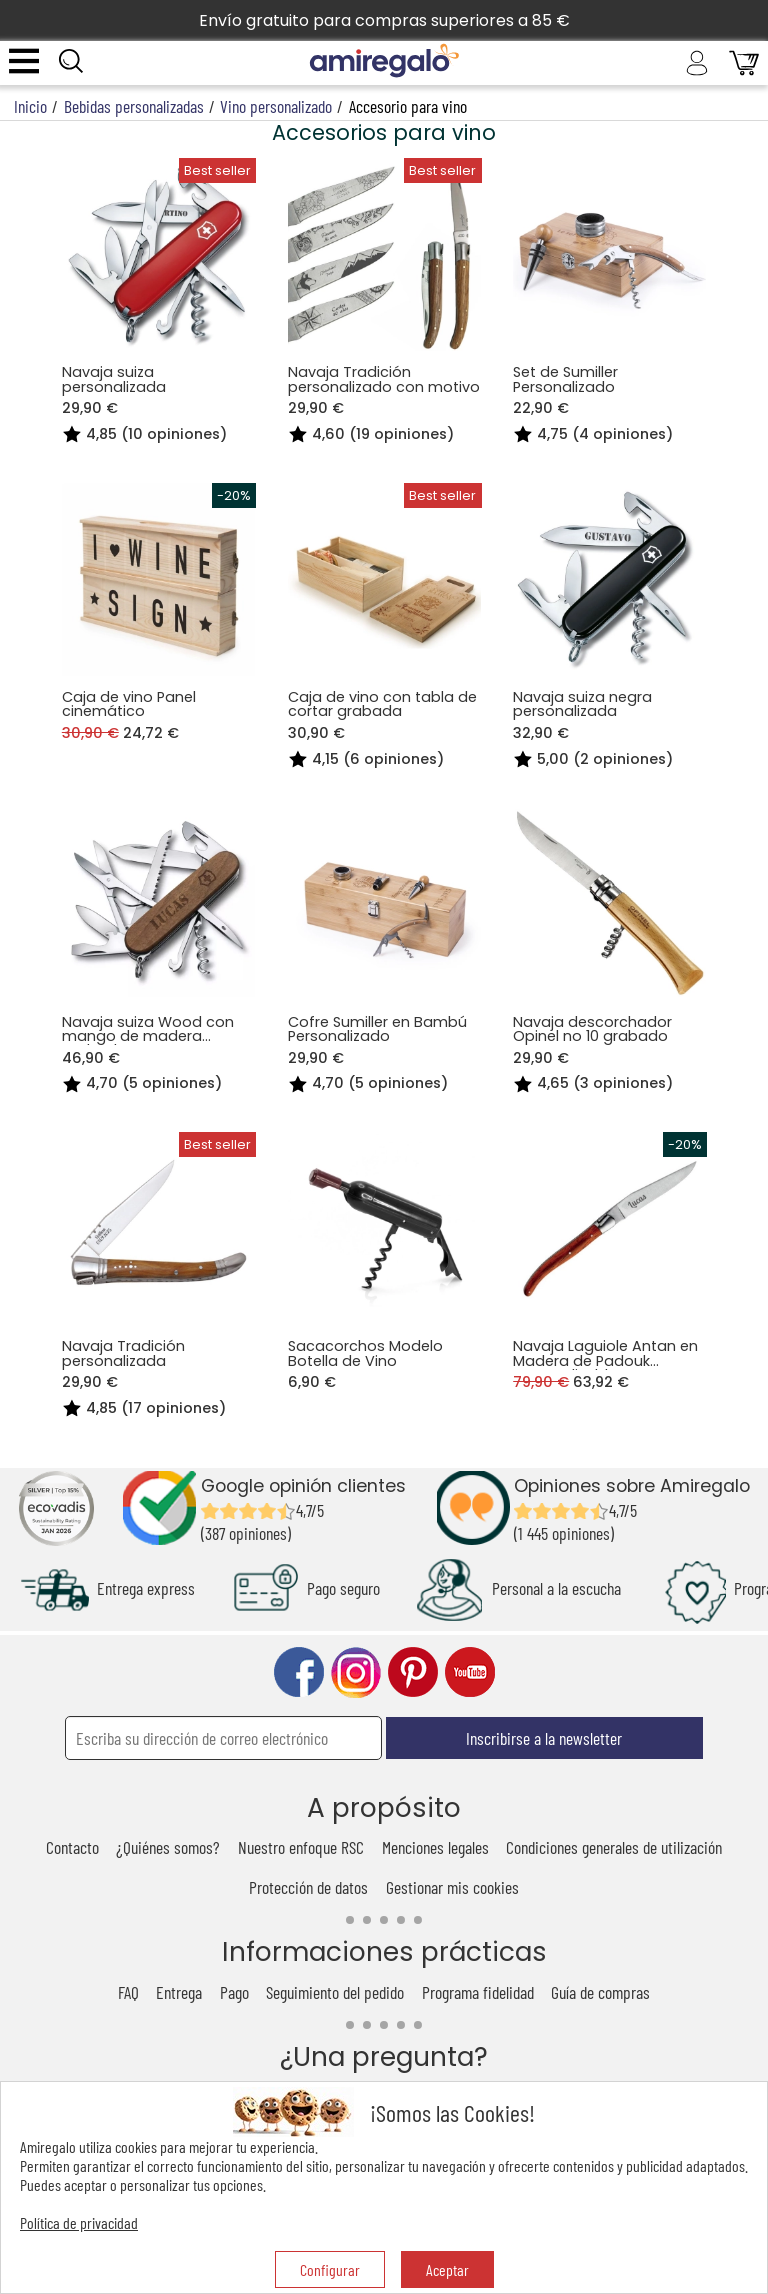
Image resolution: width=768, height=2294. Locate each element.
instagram (356, 1672)
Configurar (330, 2269)
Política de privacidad (79, 2222)
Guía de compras (600, 1992)
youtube (470, 1672)
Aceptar (447, 2269)
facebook (299, 1672)
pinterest (413, 1672)
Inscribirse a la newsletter (544, 1738)
